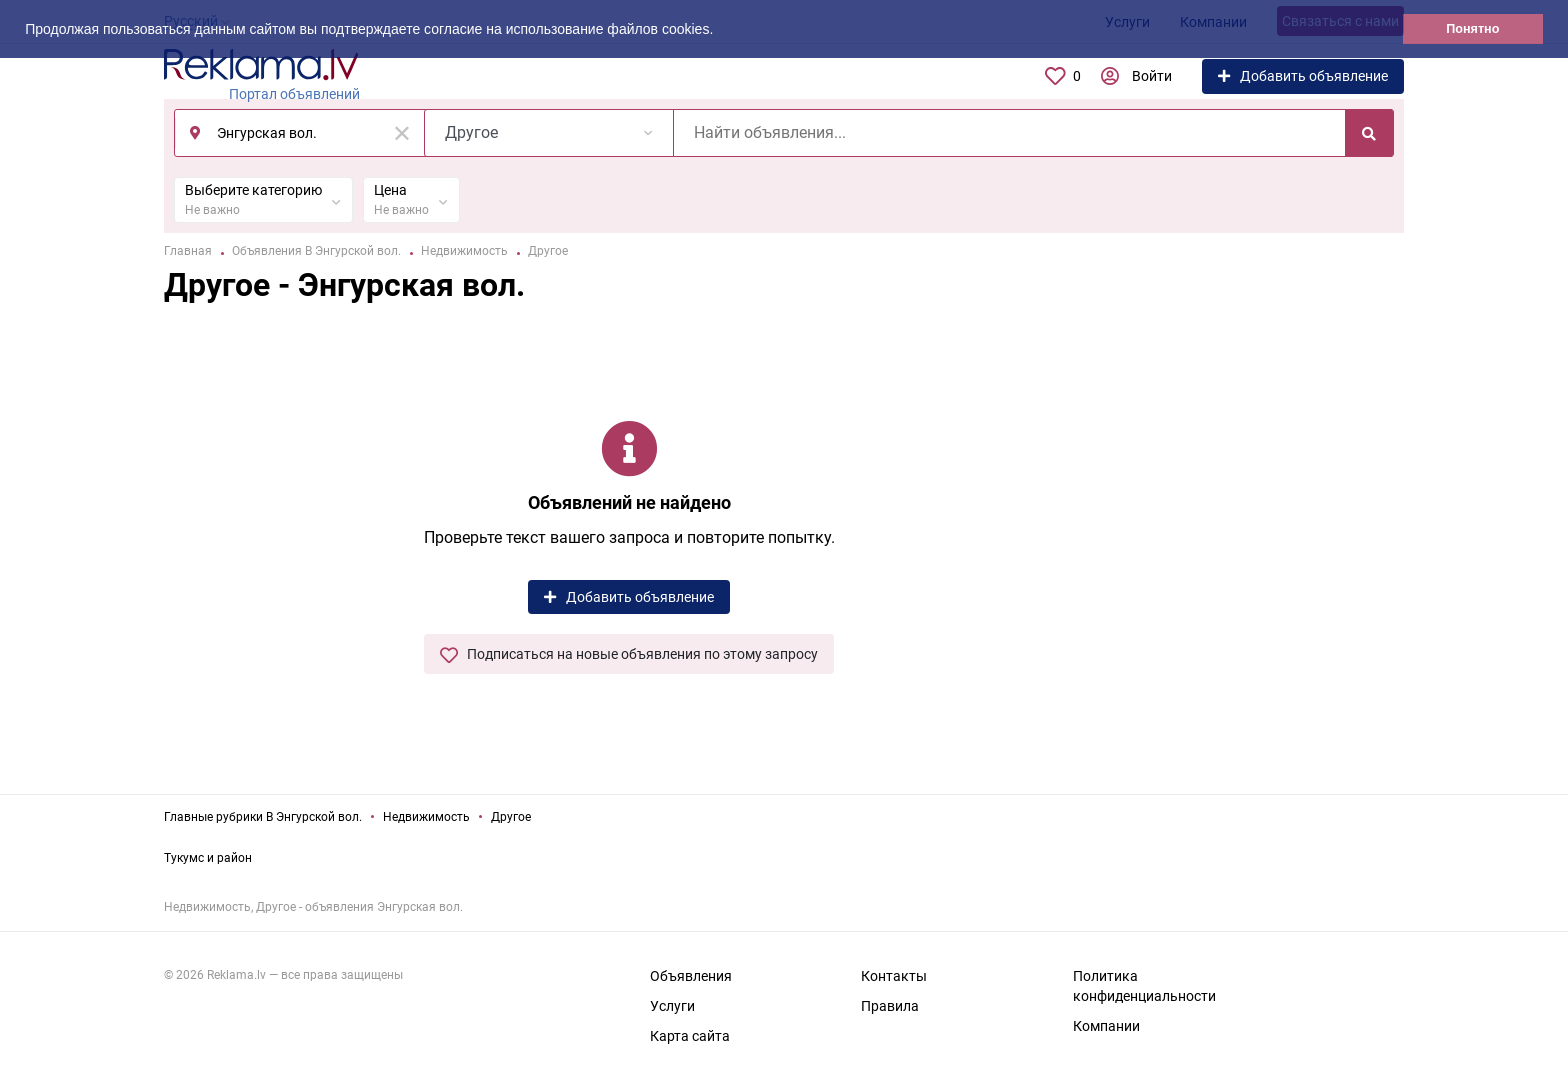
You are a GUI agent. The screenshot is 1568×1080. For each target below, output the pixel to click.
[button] (720, 31)
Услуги (672, 1006)
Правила (890, 1006)
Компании (1106, 1026)
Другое (511, 817)
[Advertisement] (1264, 537)
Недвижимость (426, 817)
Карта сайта (690, 1036)
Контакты (894, 976)
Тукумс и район (208, 858)
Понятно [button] (1472, 29)
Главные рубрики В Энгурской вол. (263, 817)
